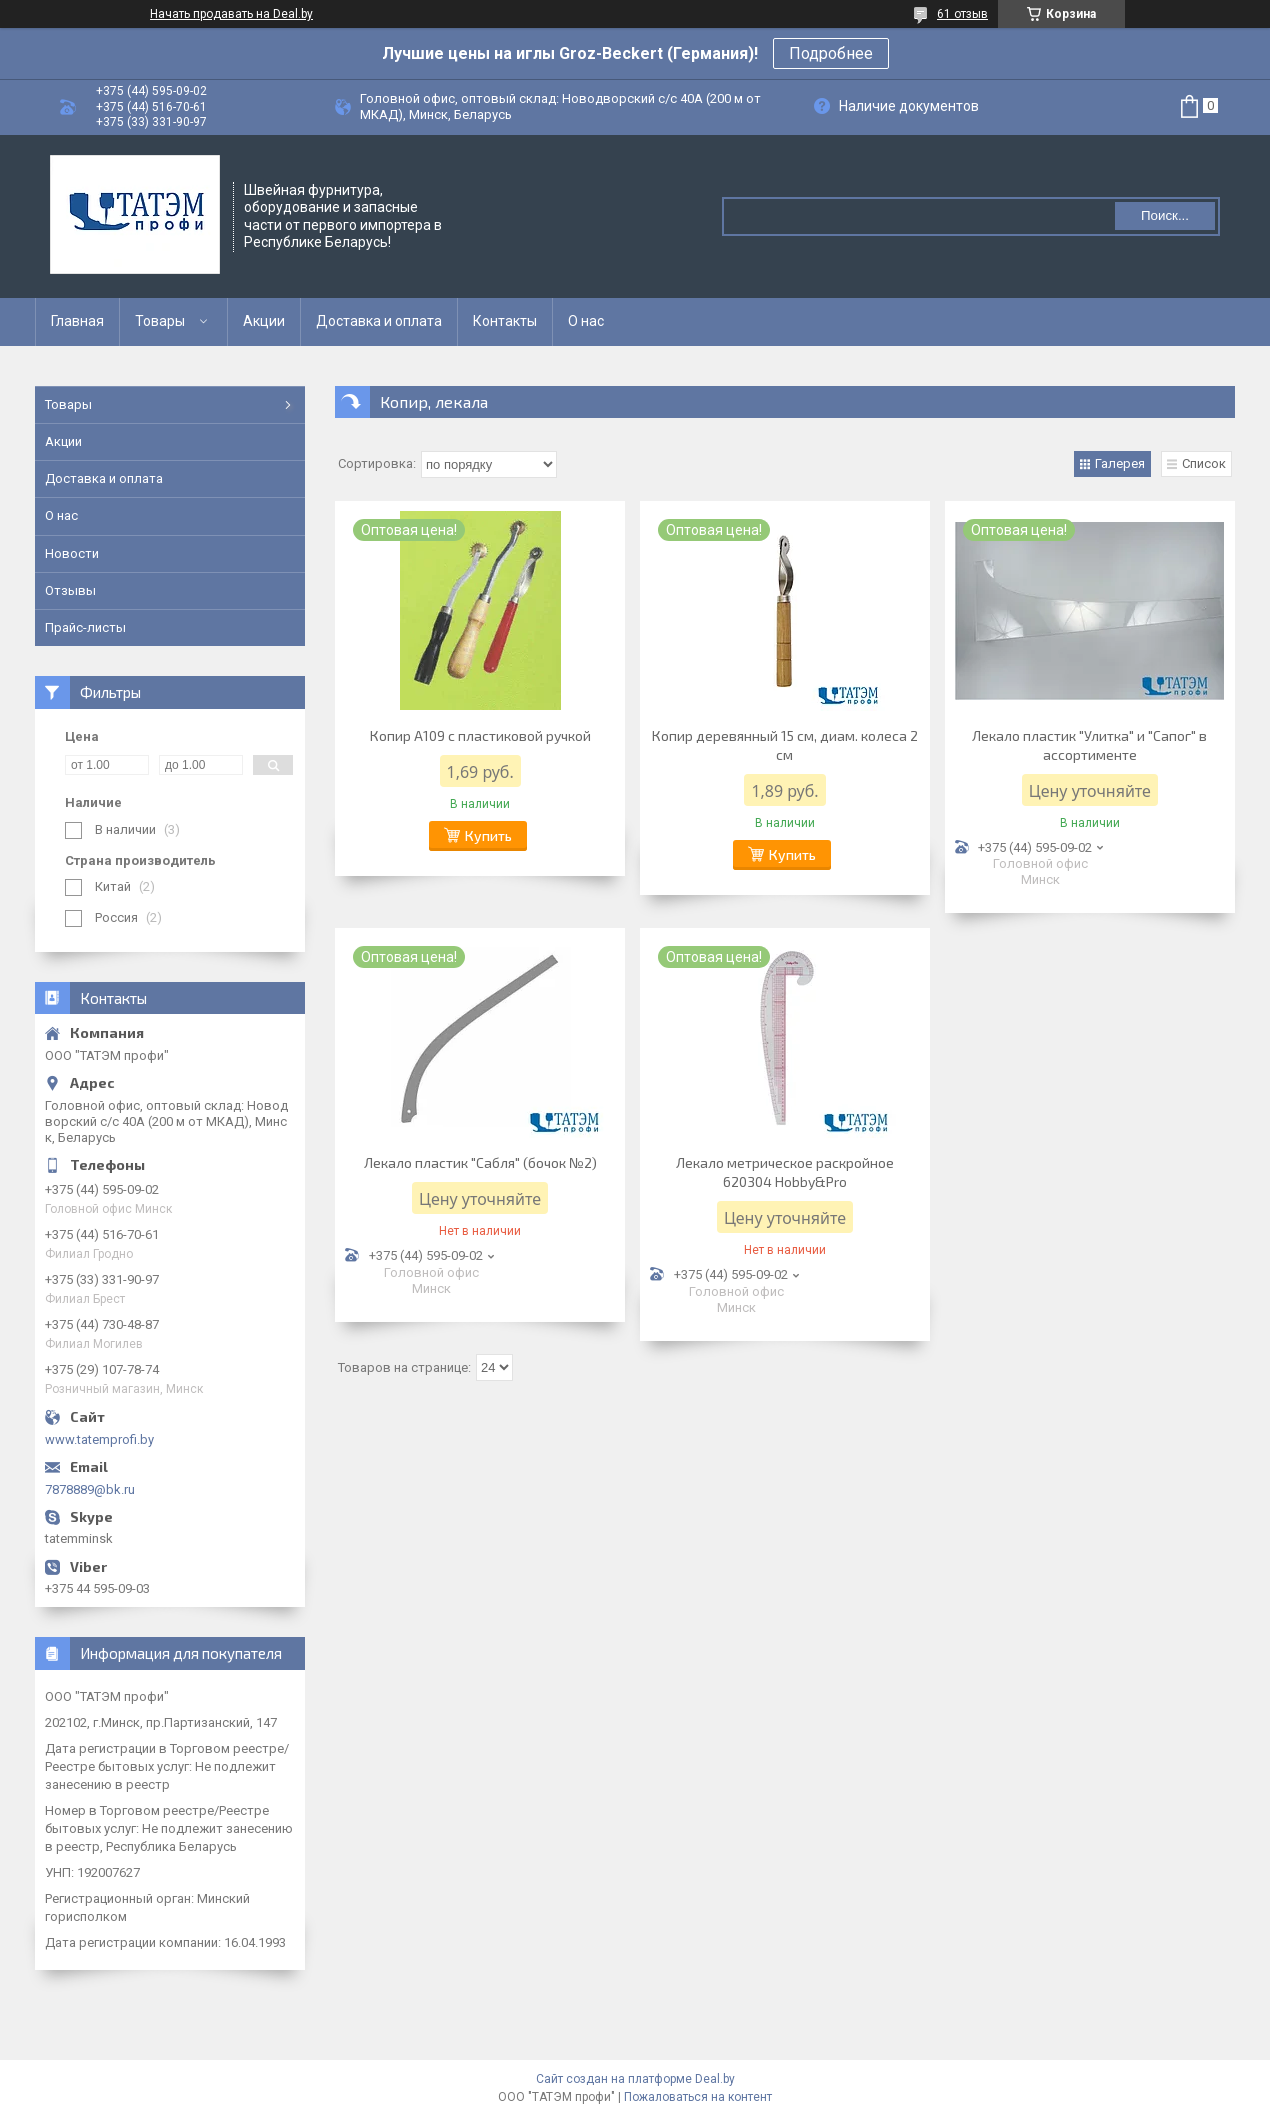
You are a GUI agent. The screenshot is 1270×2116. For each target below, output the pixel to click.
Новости (72, 553)
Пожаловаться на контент (698, 2097)
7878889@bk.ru (90, 1489)
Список (1204, 463)
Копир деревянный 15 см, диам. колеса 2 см (785, 745)
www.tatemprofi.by (99, 1439)
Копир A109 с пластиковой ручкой (480, 735)
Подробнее (831, 53)
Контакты (505, 321)
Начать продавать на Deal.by (231, 14)
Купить (488, 835)
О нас (586, 321)
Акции (264, 321)
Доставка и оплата (379, 321)
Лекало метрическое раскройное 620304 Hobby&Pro (785, 1172)
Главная (77, 321)
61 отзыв (962, 14)
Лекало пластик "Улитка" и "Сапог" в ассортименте (1089, 745)
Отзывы (70, 590)
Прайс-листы (85, 627)
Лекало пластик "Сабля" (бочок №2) (480, 1162)
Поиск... (1165, 215)
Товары (160, 321)
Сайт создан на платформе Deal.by (635, 2079)
